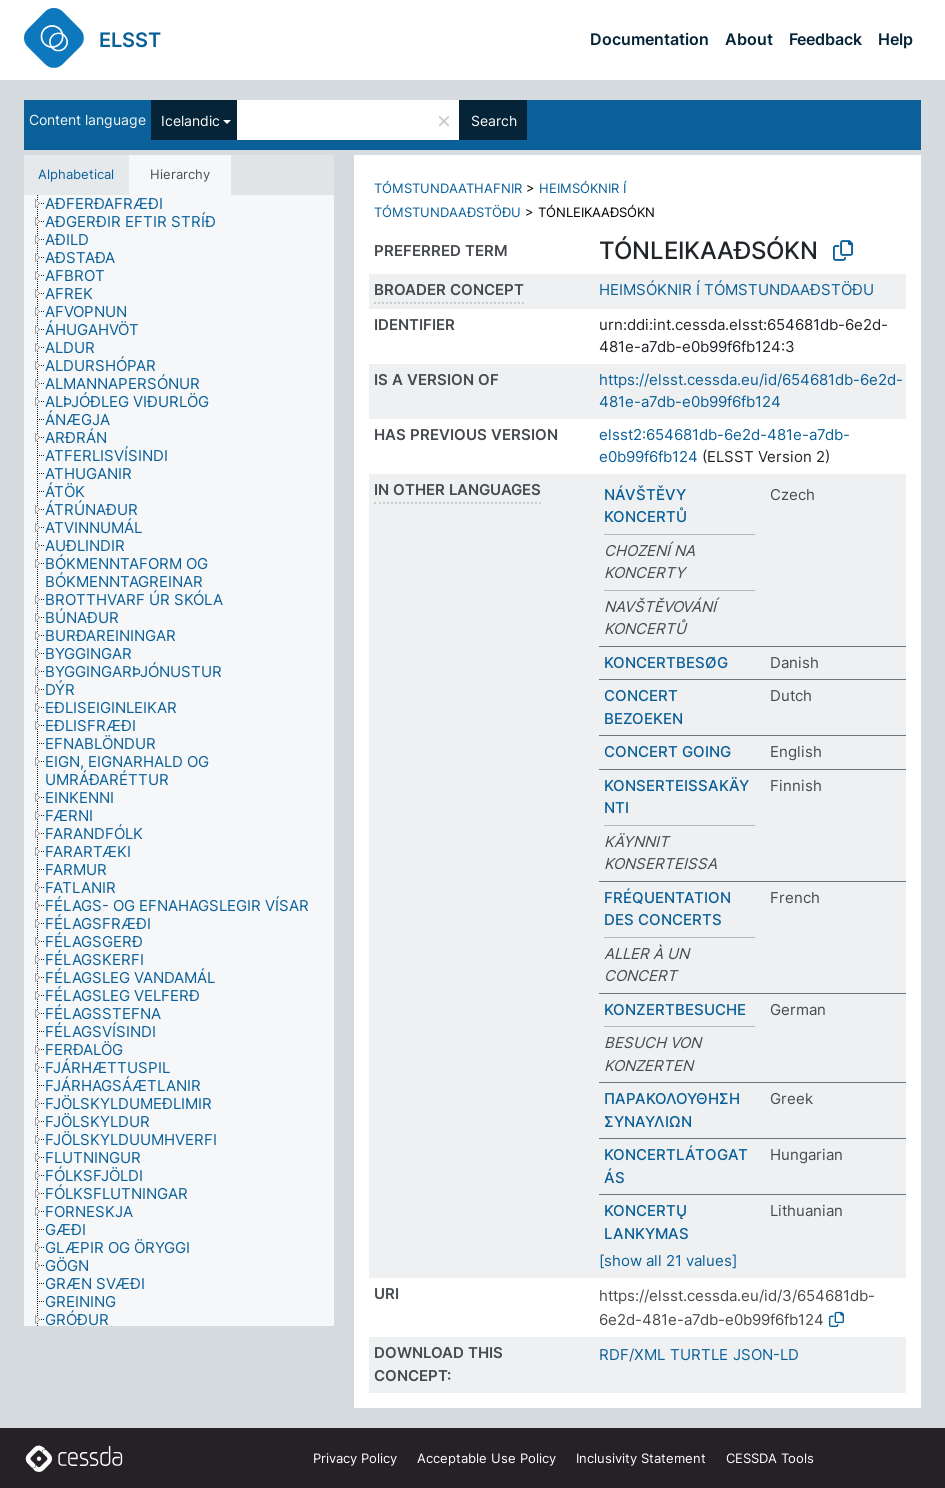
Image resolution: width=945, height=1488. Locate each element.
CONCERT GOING (667, 751)
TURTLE (699, 1354)
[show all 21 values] (668, 1260)
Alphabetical (76, 174)
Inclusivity (641, 1458)
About (749, 39)
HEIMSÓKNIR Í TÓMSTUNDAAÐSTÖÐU (736, 289)
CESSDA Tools (770, 1458)
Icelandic (190, 120)
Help (895, 39)
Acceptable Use (486, 1458)
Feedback (825, 39)
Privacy (355, 1458)
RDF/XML (632, 1354)
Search (494, 120)
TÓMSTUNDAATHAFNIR (448, 188)
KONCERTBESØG (666, 662)
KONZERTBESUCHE (675, 1009)
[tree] (179, 760)
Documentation (649, 39)
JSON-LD (766, 1354)
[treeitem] (112, 204)
